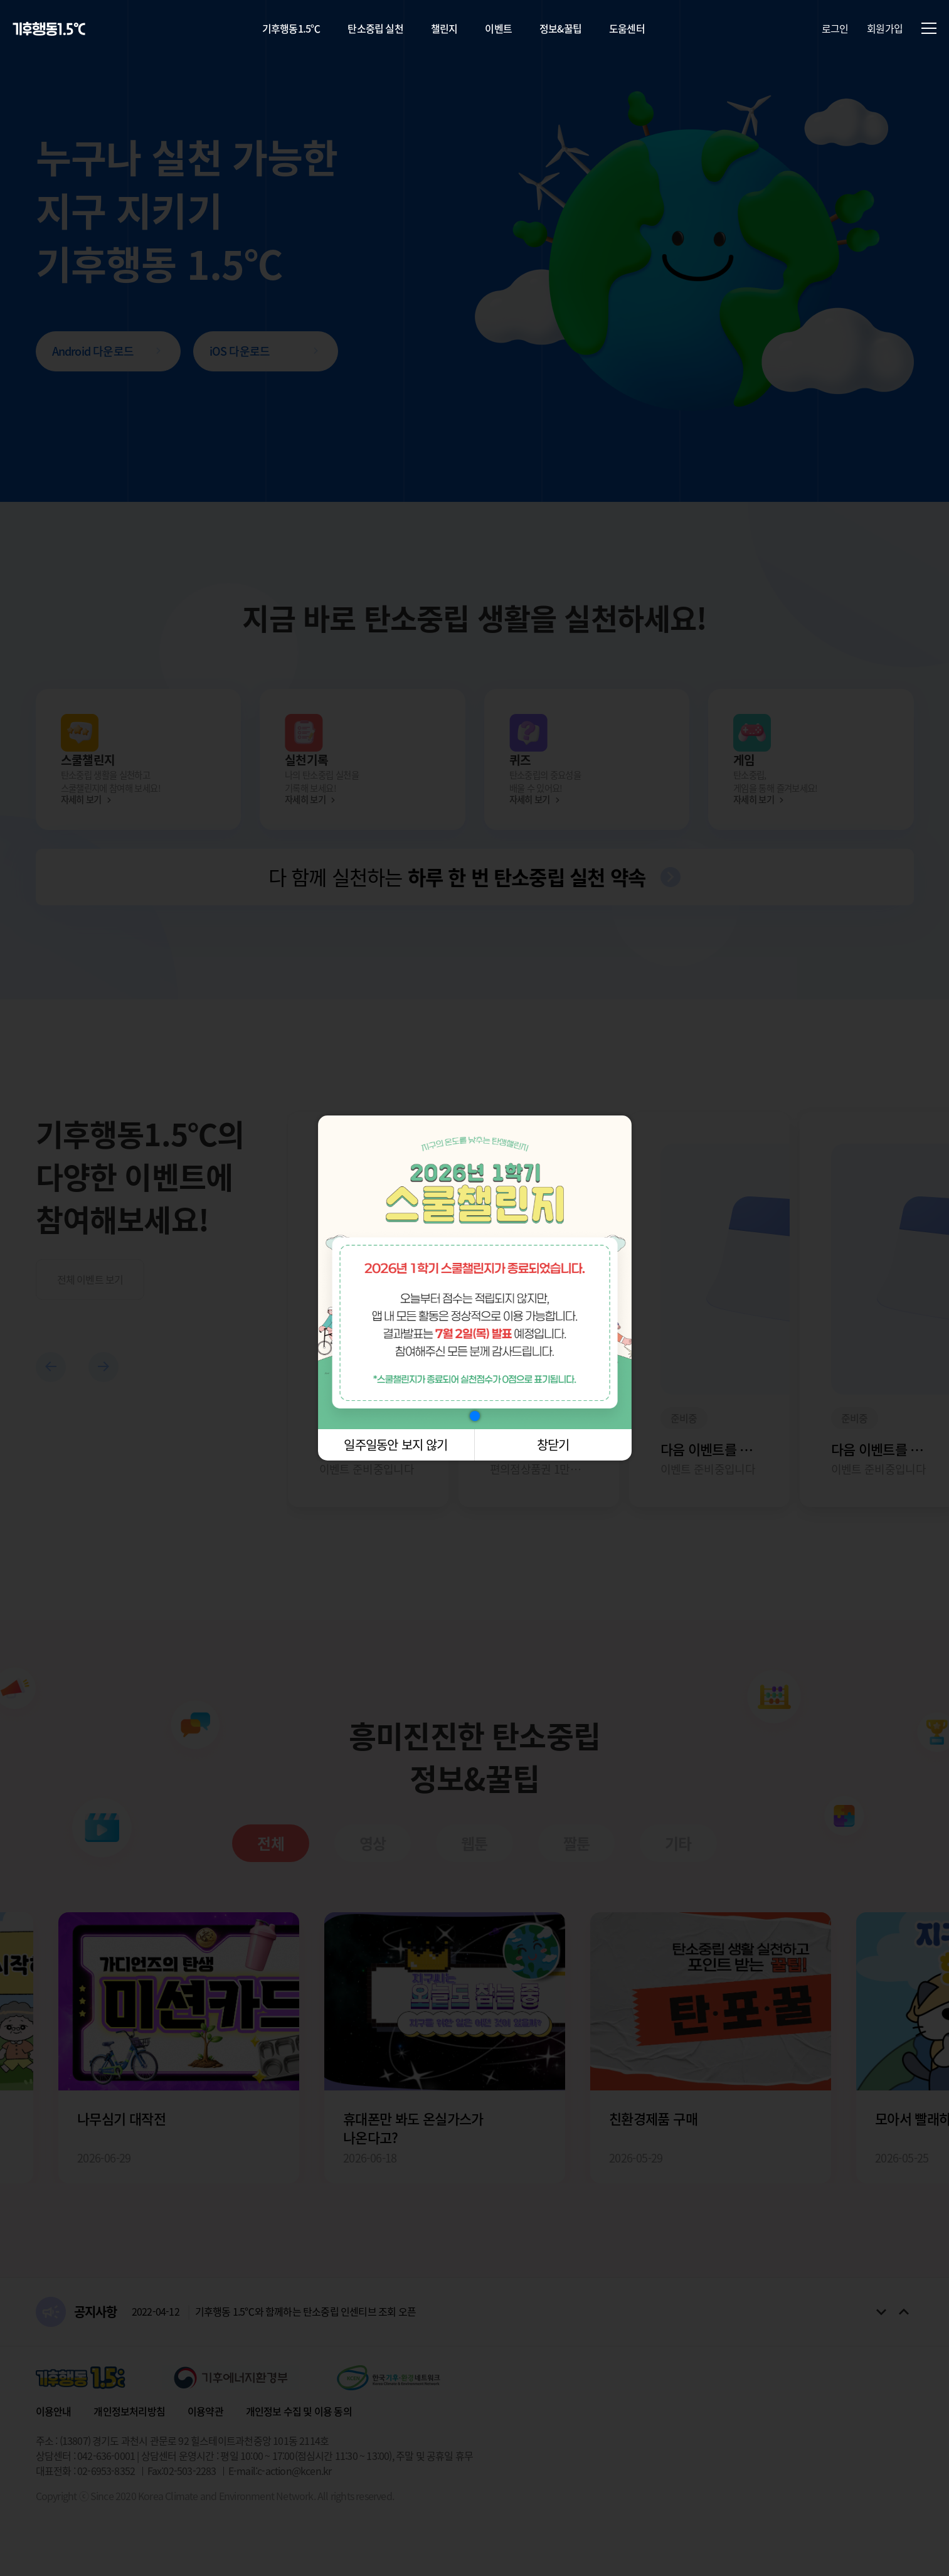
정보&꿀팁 (560, 28)
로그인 (835, 28)
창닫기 (553, 1444)
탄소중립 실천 (375, 28)
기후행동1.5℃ (291, 28)
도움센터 (627, 28)
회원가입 (885, 28)
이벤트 (498, 28)
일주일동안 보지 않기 (395, 1444)
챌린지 (444, 28)
